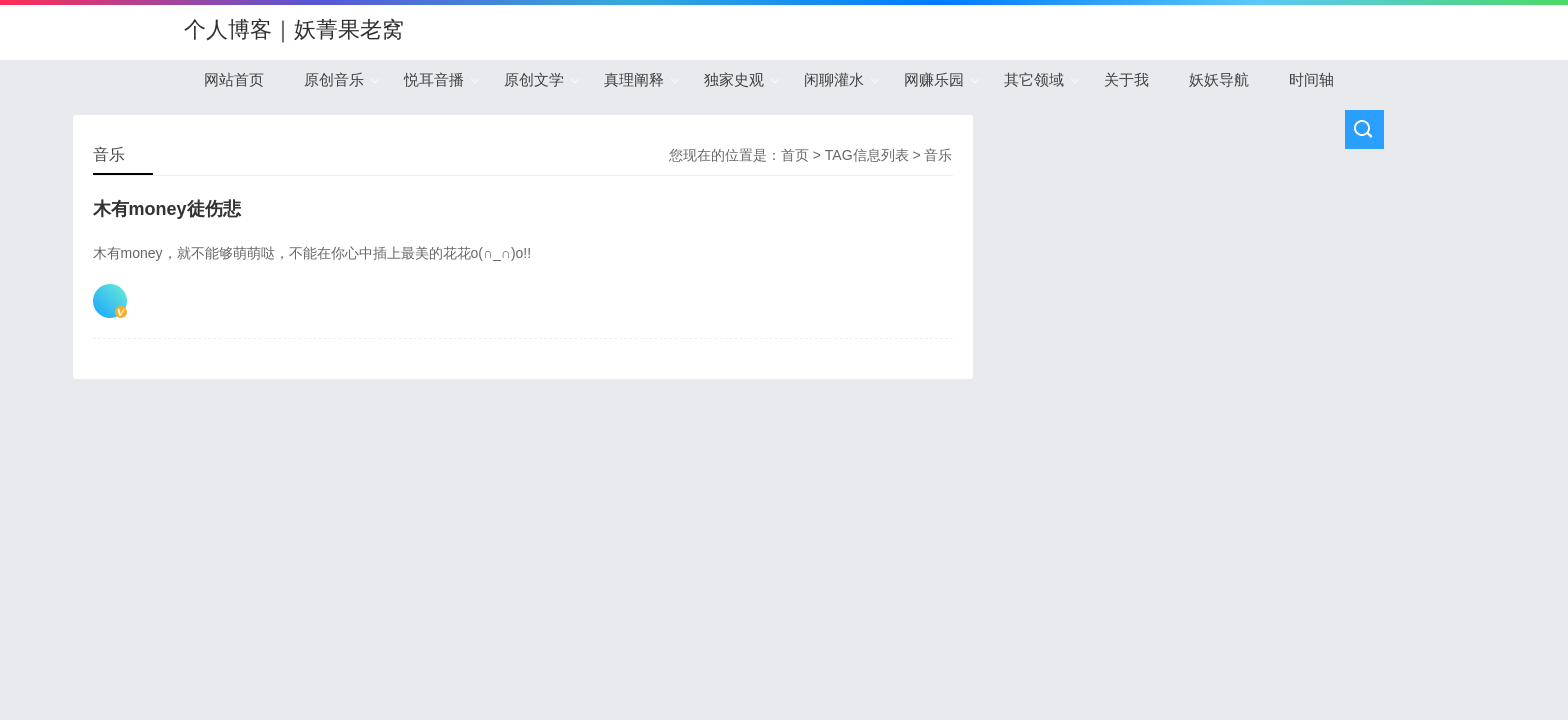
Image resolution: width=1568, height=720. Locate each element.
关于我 (1126, 79)
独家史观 (734, 79)
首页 (795, 155)
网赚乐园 (934, 79)
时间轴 (1311, 79)
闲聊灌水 (834, 79)
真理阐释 (634, 79)
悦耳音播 (434, 79)
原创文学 (534, 79)
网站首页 (234, 79)
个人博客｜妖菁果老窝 (294, 29)
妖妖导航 (1219, 79)
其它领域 (1034, 79)
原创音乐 (334, 79)
